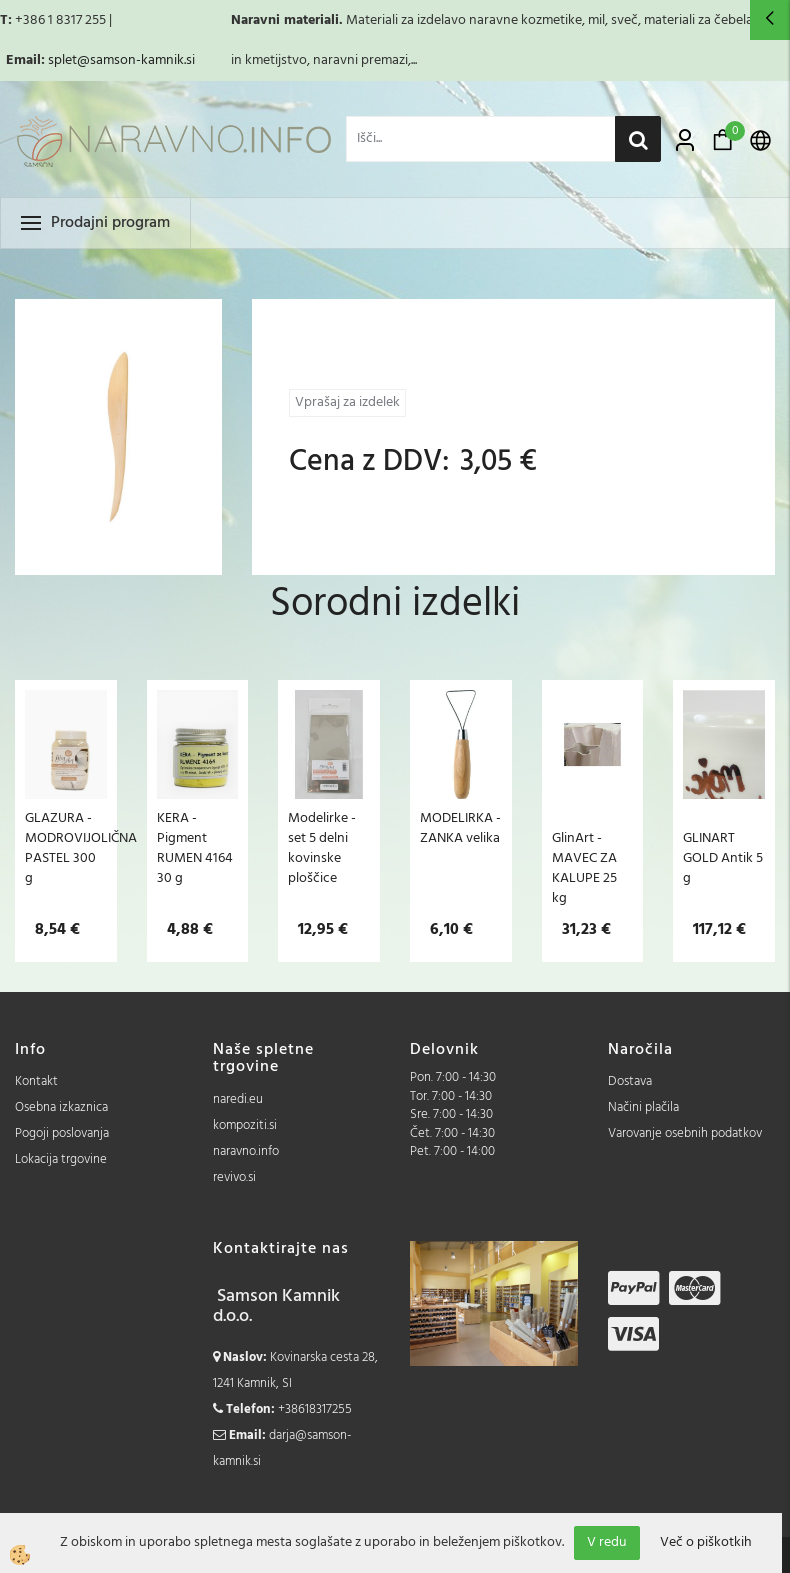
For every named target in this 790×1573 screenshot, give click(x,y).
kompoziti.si (245, 1125)
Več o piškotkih (706, 1543)
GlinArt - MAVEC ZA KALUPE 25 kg (584, 868)
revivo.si (234, 1177)
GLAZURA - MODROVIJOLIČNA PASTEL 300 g (66, 848)
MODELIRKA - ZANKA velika (460, 828)
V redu (607, 1542)
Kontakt (36, 1081)
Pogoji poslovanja (62, 1133)
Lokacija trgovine (61, 1159)
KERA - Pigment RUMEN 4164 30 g (195, 848)
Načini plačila (643, 1107)
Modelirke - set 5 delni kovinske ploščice (322, 848)
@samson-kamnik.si (136, 60)
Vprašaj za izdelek (347, 402)
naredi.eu (238, 1099)
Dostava (630, 1081)
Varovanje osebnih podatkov (685, 1133)
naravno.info (246, 1151)
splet (62, 60)
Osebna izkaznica (61, 1107)
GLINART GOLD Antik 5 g (723, 858)
